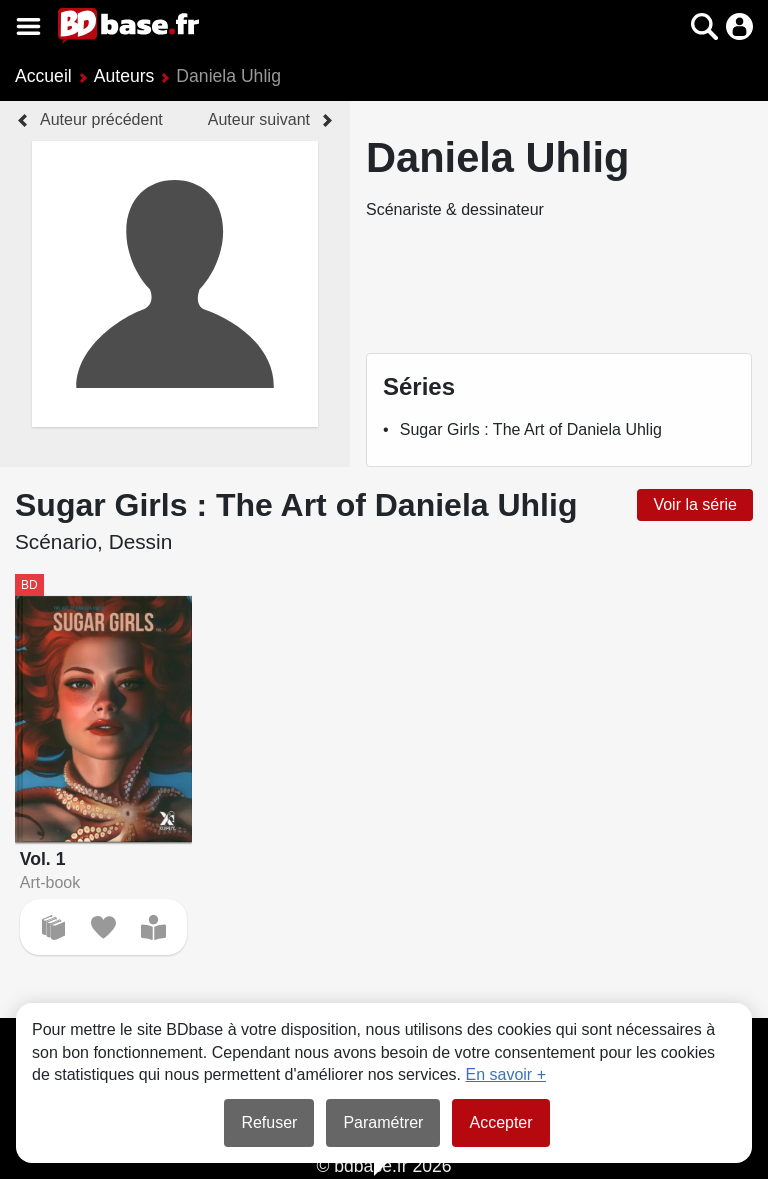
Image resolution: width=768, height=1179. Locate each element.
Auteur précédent (101, 119)
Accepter (500, 1122)
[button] (704, 26)
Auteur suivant (259, 119)
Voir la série (695, 504)
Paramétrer (383, 1122)
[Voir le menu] (28, 26)
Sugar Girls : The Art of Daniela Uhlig (531, 429)
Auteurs (124, 76)
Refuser (269, 1122)
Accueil (43, 76)
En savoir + (506, 1074)
